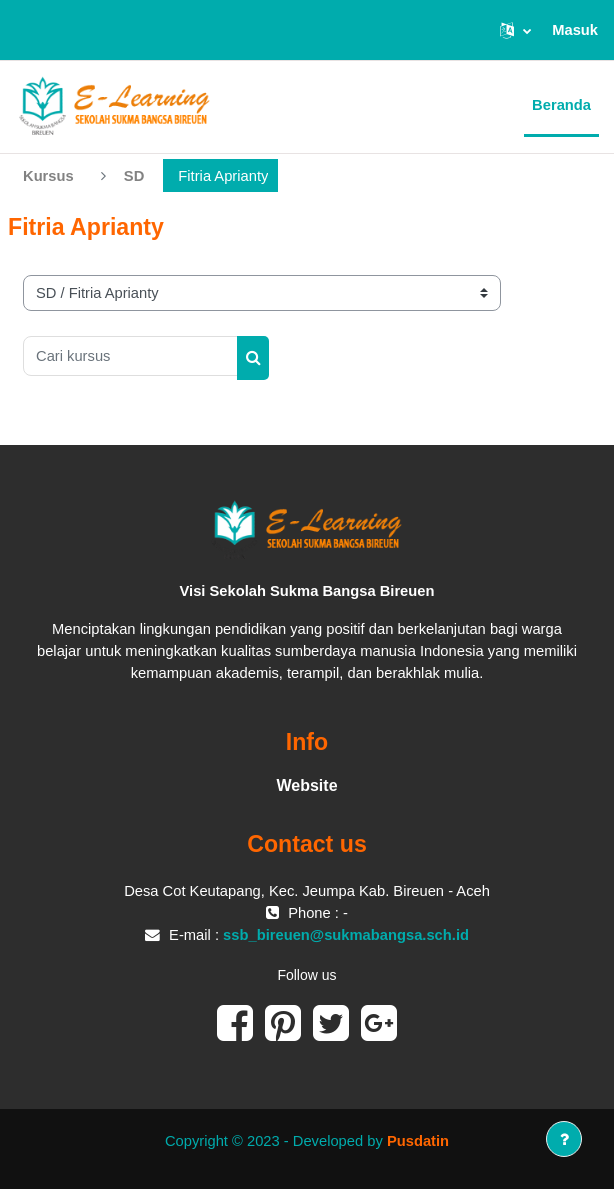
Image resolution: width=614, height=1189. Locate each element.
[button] (515, 30)
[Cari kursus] (130, 356)
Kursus (48, 176)
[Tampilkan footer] (564, 1139)
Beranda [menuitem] (561, 105)
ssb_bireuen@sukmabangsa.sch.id (346, 935)
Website (306, 785)
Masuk (575, 30)
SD (134, 176)
